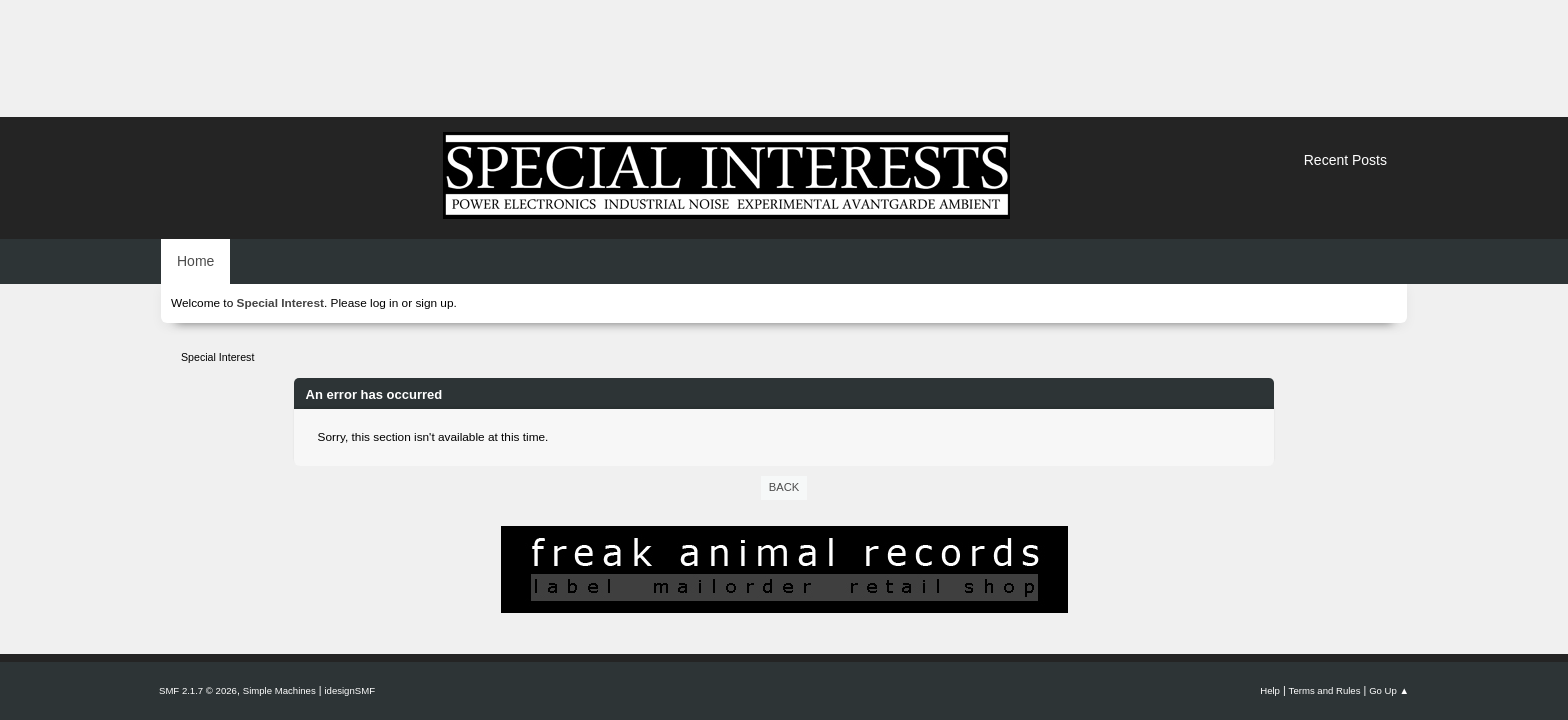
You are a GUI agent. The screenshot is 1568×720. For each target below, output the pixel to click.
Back (784, 487)
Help (1270, 690)
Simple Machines (279, 690)
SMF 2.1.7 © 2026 (198, 690)
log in (384, 303)
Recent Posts (1345, 160)
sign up (434, 303)
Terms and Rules (1325, 690)
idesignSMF (349, 690)
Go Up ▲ (1389, 690)
